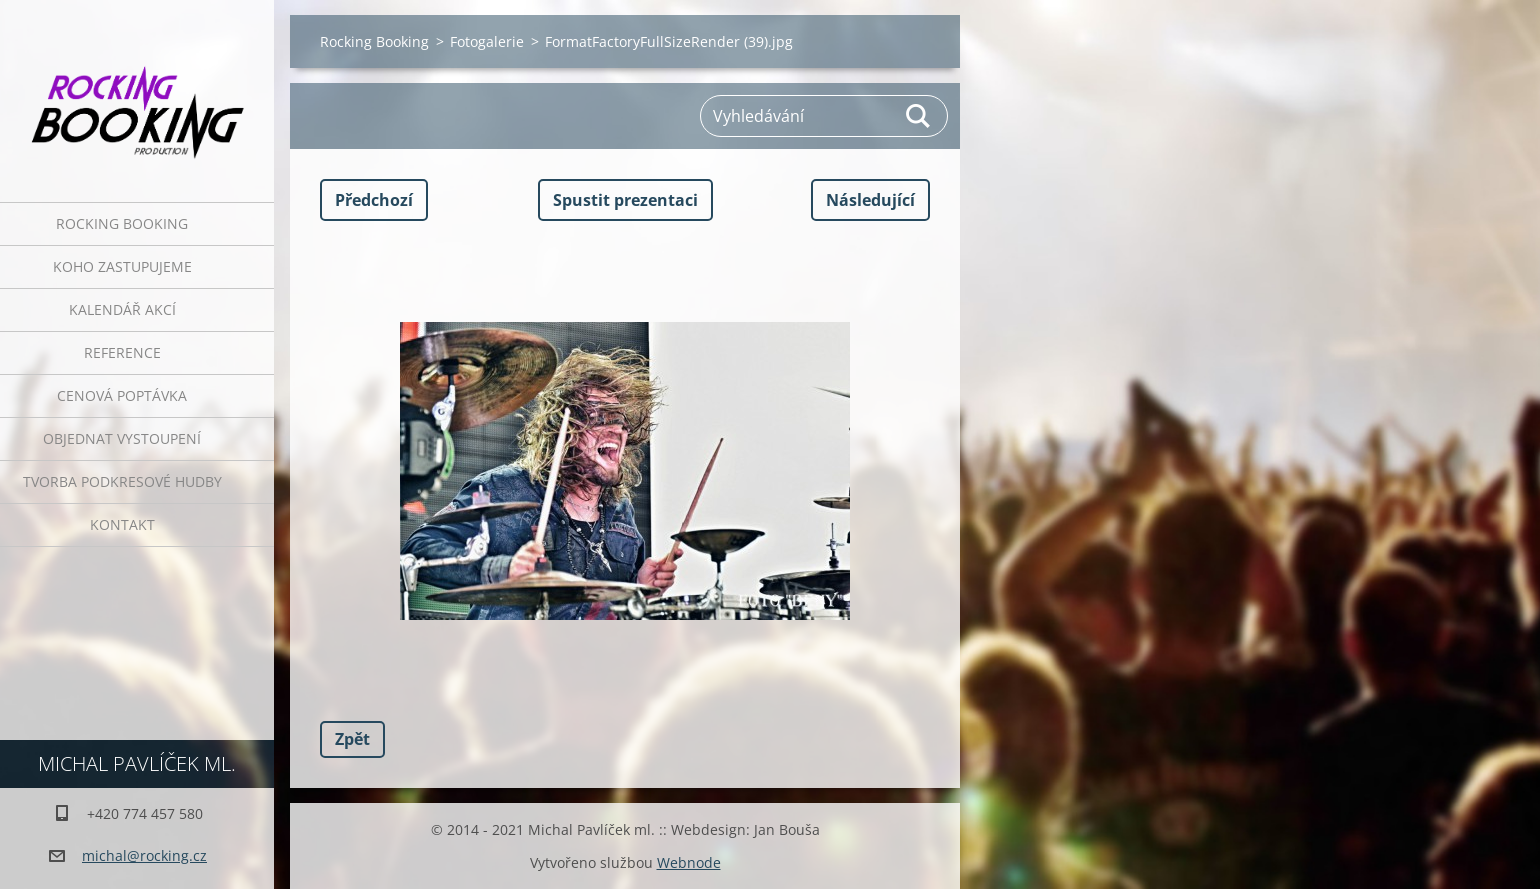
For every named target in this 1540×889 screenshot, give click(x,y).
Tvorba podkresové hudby (122, 481)
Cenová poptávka (122, 395)
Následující (870, 200)
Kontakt (122, 524)
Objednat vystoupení (122, 438)
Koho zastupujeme (122, 266)
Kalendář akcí (122, 309)
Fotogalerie (487, 41)
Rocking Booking (122, 223)
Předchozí (374, 200)
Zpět (352, 739)
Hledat (919, 116)
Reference (122, 352)
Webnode (689, 862)
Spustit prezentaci (625, 200)
